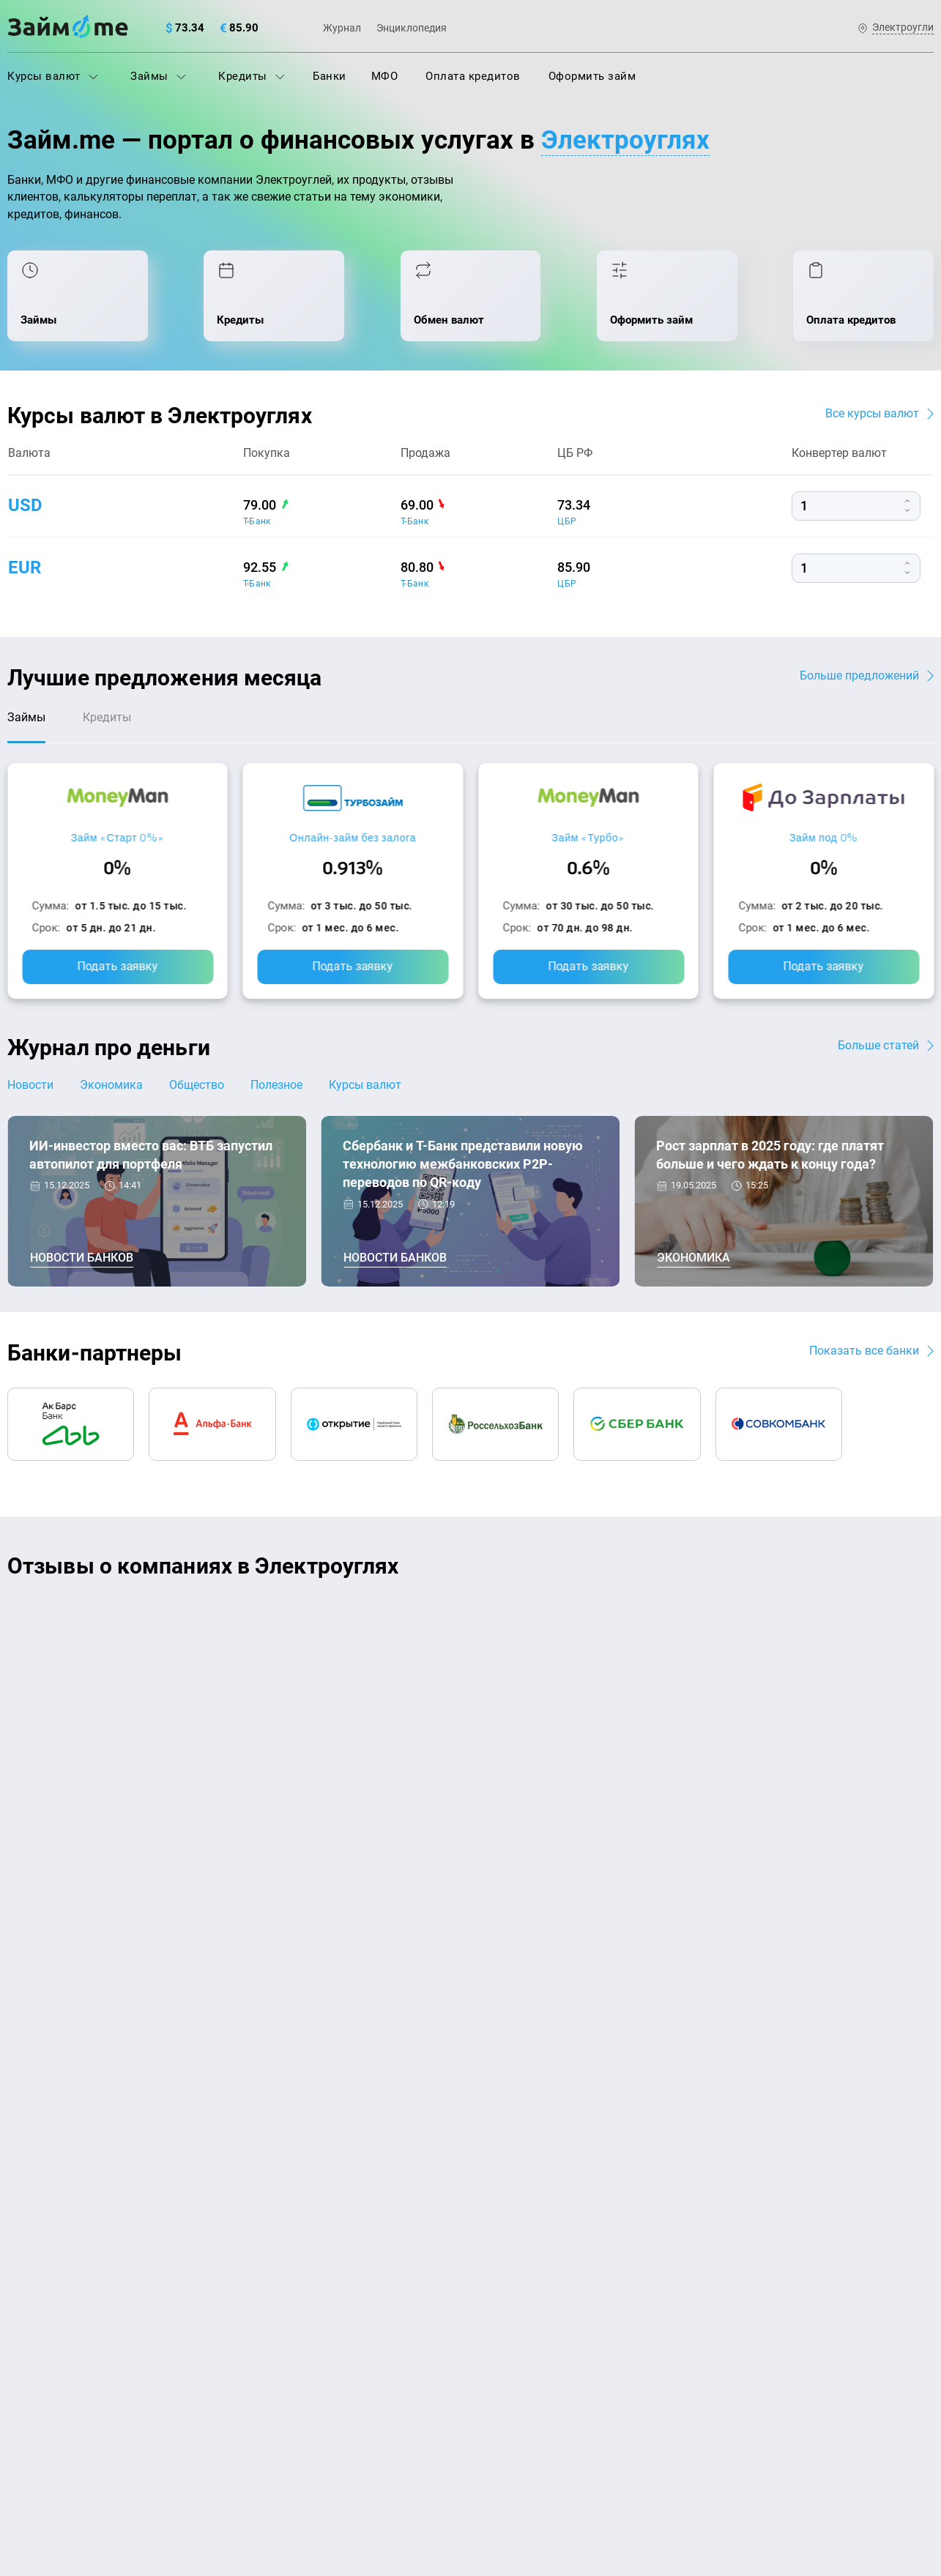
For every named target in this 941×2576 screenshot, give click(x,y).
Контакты (200, 2103)
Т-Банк (257, 521)
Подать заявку (117, 966)
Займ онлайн (276, 2368)
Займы (158, 76)
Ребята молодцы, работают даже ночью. (129, 1641)
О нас (21, 2103)
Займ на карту (514, 2207)
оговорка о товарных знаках (459, 2473)
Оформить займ (592, 76)
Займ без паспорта (526, 2271)
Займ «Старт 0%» (117, 837)
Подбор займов (283, 2271)
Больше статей (878, 1045)
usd (25, 505)
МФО (384, 76)
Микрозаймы (277, 2303)
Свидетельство (39, 2486)
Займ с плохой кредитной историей (571, 2239)
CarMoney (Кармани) (217, 1616)
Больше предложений (859, 675)
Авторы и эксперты (416, 2103)
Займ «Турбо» (588, 837)
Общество (196, 1085)
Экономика (111, 1085)
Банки (329, 76)
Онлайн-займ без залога (352, 837)
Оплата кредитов (473, 76)
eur (24, 567)
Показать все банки (864, 1351)
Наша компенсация (658, 2103)
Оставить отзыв (471, 1805)
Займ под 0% (823, 837)
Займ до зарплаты (525, 2335)
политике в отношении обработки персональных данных (620, 2435)
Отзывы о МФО (47, 2335)
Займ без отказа (520, 2368)
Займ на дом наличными (543, 2175)
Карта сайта (879, 2103)
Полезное (276, 1085)
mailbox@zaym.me (785, 2194)
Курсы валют (52, 76)
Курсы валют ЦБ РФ (59, 2271)
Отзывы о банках (52, 2303)
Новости (30, 1085)
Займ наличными (288, 2335)
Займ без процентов (530, 2303)
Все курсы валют (872, 413)
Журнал (342, 28)
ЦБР (566, 521)
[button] (930, 1567)
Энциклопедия (411, 28)
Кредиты (251, 76)
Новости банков (81, 1258)
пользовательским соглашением (157, 2448)
